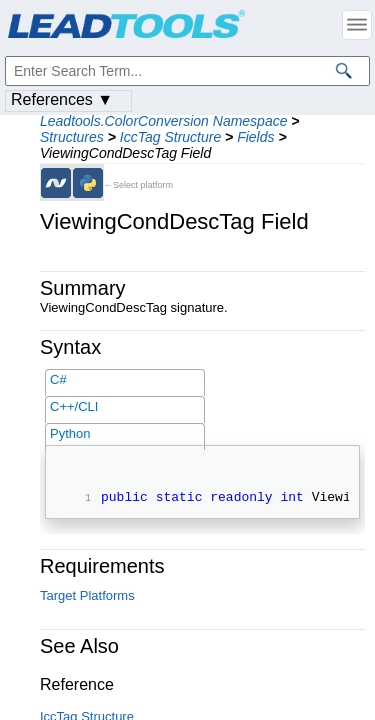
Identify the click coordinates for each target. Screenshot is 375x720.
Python (70, 433)
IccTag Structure (170, 137)
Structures (72, 137)
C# (58, 379)
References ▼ (62, 99)
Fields (255, 137)
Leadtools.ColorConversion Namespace (163, 121)
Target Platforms (87, 598)
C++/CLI (74, 406)
